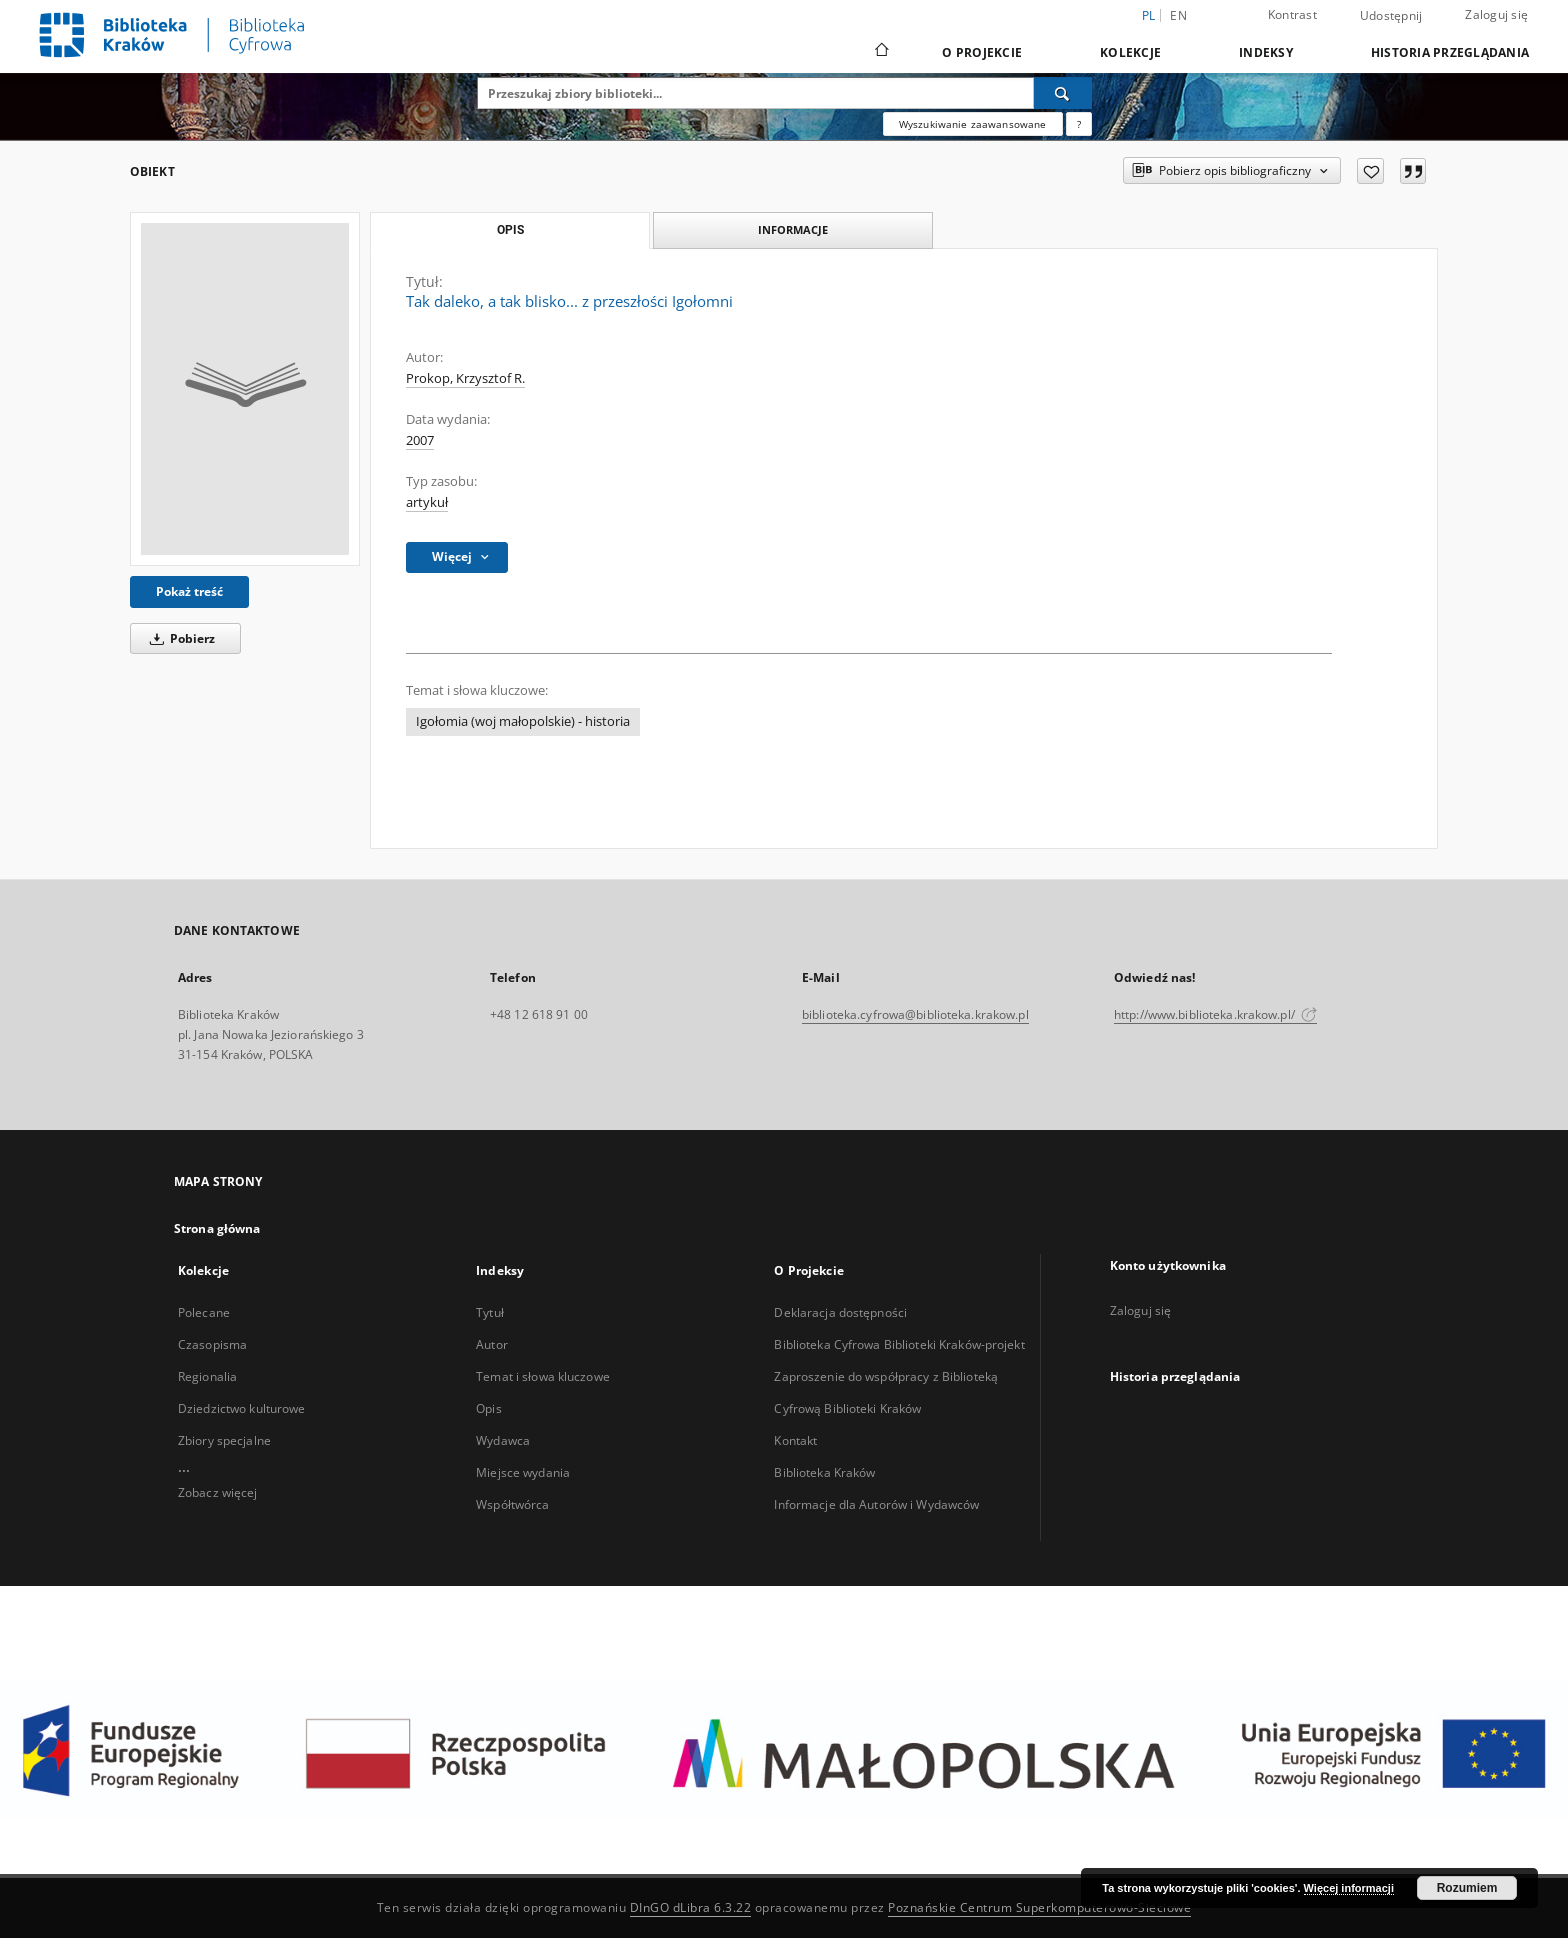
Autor (492, 1344)
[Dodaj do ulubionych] (1370, 171)
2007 (420, 440)
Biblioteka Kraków (824, 1472)
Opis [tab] (510, 230)
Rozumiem (1467, 1888)
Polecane (204, 1312)
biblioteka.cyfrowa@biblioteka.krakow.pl (915, 1014)
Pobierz (179, 638)
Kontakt (795, 1440)
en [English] (1178, 15)
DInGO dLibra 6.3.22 (691, 1907)
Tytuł (490, 1312)
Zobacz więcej (218, 1492)
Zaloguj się (1496, 14)
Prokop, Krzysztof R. (465, 378)
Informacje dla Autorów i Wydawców (876, 1504)
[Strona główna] (880, 52)
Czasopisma (212, 1344)
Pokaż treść (189, 591)
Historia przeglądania (1450, 52)
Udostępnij (1391, 16)
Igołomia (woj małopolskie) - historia (523, 721)
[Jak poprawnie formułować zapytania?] (1079, 124)
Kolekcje (1130, 52)
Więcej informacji (1349, 1888)
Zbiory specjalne (224, 1440)
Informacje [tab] (793, 229)
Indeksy (1266, 52)
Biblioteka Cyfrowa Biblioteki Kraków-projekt (899, 1344)
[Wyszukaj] (1063, 93)
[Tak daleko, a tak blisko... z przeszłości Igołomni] (245, 389)
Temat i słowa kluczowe (543, 1376)
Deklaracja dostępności (840, 1312)
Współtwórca (512, 1504)
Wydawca (503, 1440)
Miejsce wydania (523, 1472)
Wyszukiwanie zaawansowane (973, 124)
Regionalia (207, 1376)
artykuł (427, 502)
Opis (488, 1408)
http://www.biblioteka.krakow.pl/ (1215, 1014)
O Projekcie (982, 52)
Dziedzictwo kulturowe (242, 1408)
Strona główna (217, 1228)
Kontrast (1292, 14)
